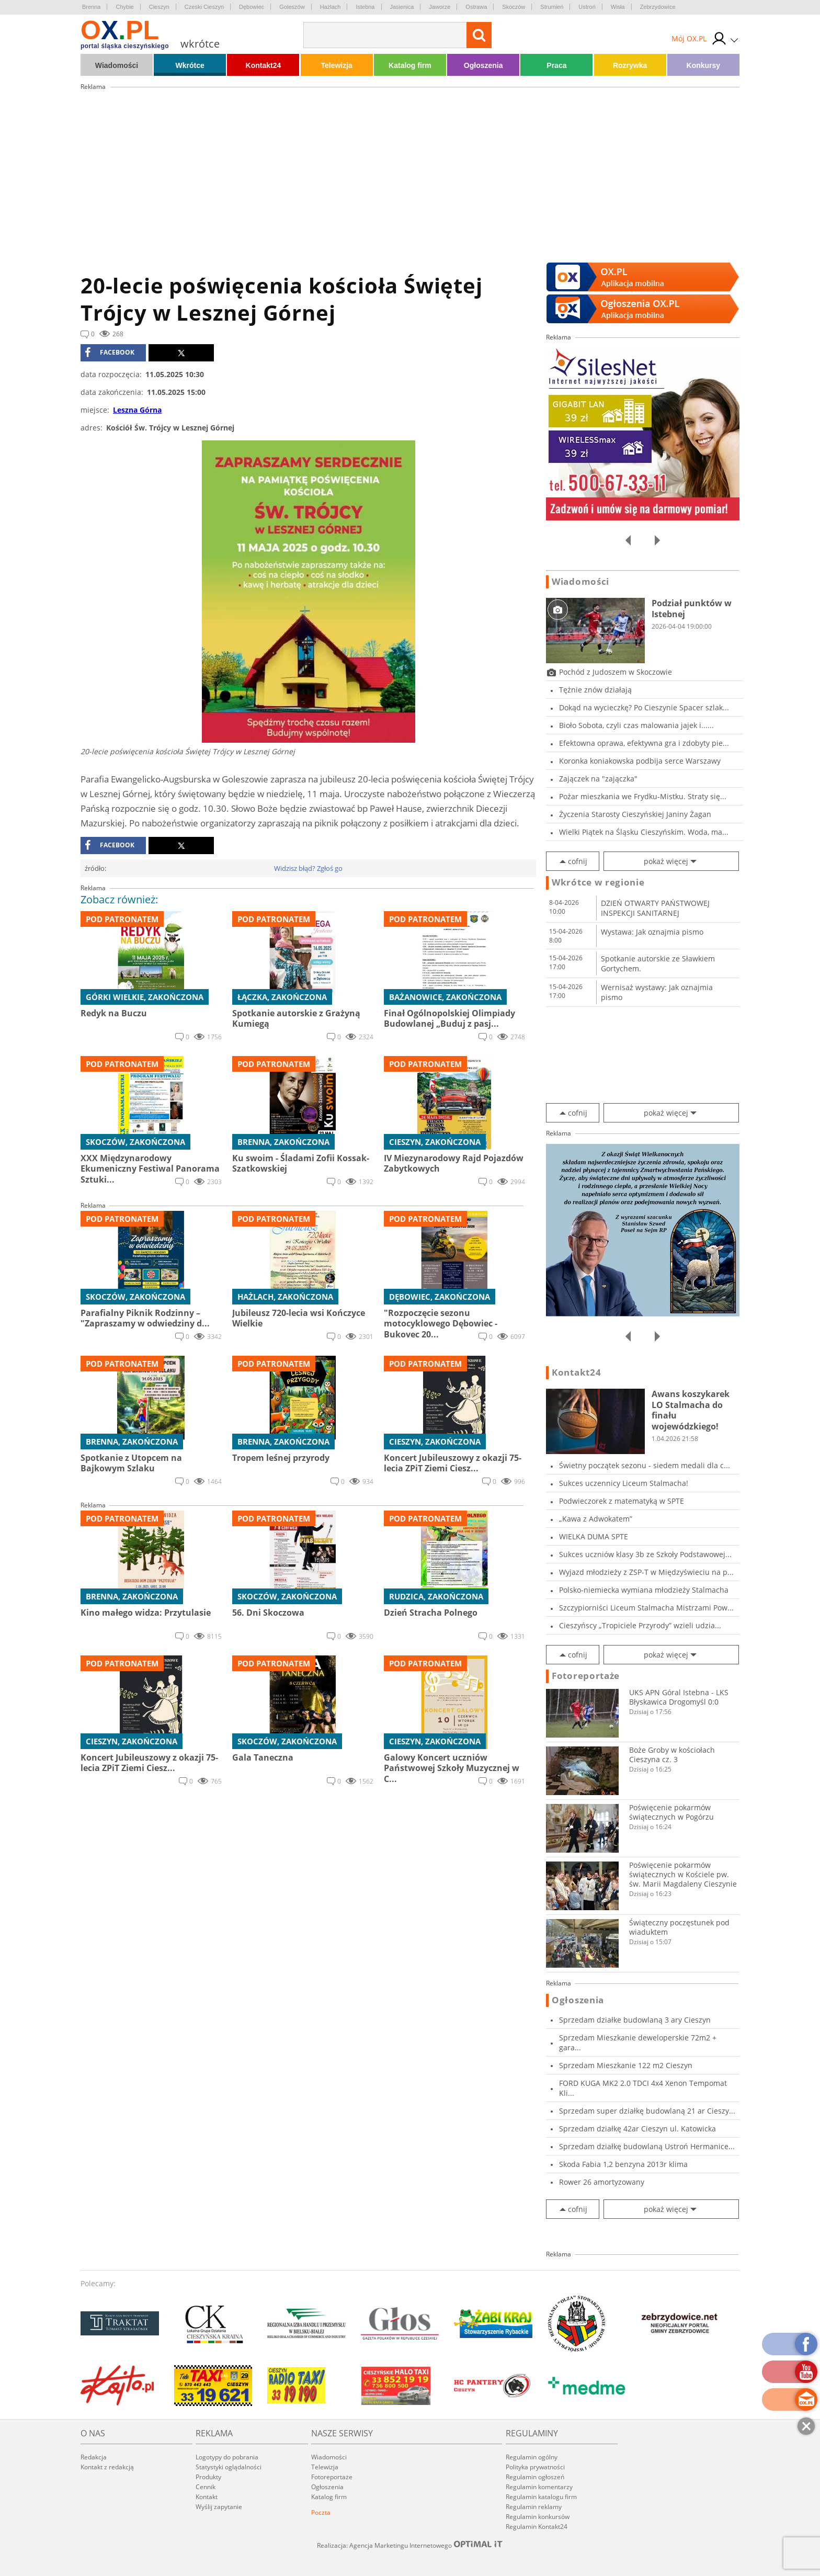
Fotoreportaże (586, 1676)
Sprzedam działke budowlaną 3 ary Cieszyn (635, 2020)
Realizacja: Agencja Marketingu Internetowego (410, 2545)
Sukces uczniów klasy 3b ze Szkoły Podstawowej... (645, 1554)
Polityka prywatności (535, 2466)
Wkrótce (190, 65)
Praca (556, 65)
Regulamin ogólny (531, 2457)
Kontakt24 (263, 65)
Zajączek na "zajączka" (598, 779)
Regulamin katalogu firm (541, 2496)
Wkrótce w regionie (598, 882)
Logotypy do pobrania (227, 2457)
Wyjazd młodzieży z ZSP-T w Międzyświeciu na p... (646, 1572)
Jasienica (402, 7)
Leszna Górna (137, 410)
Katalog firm (410, 65)
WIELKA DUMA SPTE (593, 1536)
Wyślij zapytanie (219, 2506)
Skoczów (513, 7)
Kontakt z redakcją (107, 2466)
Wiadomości (116, 65)
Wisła (618, 7)
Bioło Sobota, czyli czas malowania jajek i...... (636, 725)
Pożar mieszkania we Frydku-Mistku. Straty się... (642, 796)
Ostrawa (476, 7)
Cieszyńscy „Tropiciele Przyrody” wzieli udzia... (640, 1625)
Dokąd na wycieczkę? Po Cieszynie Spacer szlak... (644, 707)
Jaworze (439, 7)
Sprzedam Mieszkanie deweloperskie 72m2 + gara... (637, 2042)
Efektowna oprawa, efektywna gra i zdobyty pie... (644, 743)
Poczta (321, 2512)
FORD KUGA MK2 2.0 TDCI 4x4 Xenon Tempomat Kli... (643, 2088)
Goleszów (291, 7)
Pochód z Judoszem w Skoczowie (615, 672)
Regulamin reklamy (534, 2506)
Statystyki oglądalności (228, 2466)
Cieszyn (159, 7)
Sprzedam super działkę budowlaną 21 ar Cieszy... (647, 2111)
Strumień (551, 7)
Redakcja (94, 2457)
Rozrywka (630, 65)
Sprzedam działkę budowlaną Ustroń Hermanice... (647, 2146)
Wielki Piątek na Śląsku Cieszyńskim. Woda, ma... (643, 832)
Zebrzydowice (658, 7)
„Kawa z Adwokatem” (595, 1519)
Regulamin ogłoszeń (535, 2476)
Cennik (205, 2486)
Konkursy (704, 65)
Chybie (124, 7)
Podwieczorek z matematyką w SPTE (621, 1501)
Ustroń (586, 7)
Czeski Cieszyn (204, 7)
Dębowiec (251, 7)
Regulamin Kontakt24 (536, 2526)
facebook (109, 352)
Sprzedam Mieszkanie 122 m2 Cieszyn (625, 2065)
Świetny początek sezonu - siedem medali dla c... (644, 1465)
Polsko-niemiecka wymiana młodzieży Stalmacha (643, 1590)
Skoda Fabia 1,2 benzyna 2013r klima (623, 2164)
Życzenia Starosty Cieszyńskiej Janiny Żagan (635, 814)
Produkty (208, 2476)
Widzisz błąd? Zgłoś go (308, 868)
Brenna (91, 7)
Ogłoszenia (483, 65)
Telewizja (336, 65)
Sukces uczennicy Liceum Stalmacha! (623, 1483)
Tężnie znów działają (595, 690)
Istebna (365, 7)
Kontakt (207, 2496)
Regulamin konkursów (538, 2516)
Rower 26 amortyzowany (601, 2182)
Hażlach (330, 7)
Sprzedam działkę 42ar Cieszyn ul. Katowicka (637, 2129)
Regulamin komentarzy (539, 2486)
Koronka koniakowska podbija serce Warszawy (640, 761)
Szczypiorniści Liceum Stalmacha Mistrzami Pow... (646, 1608)
